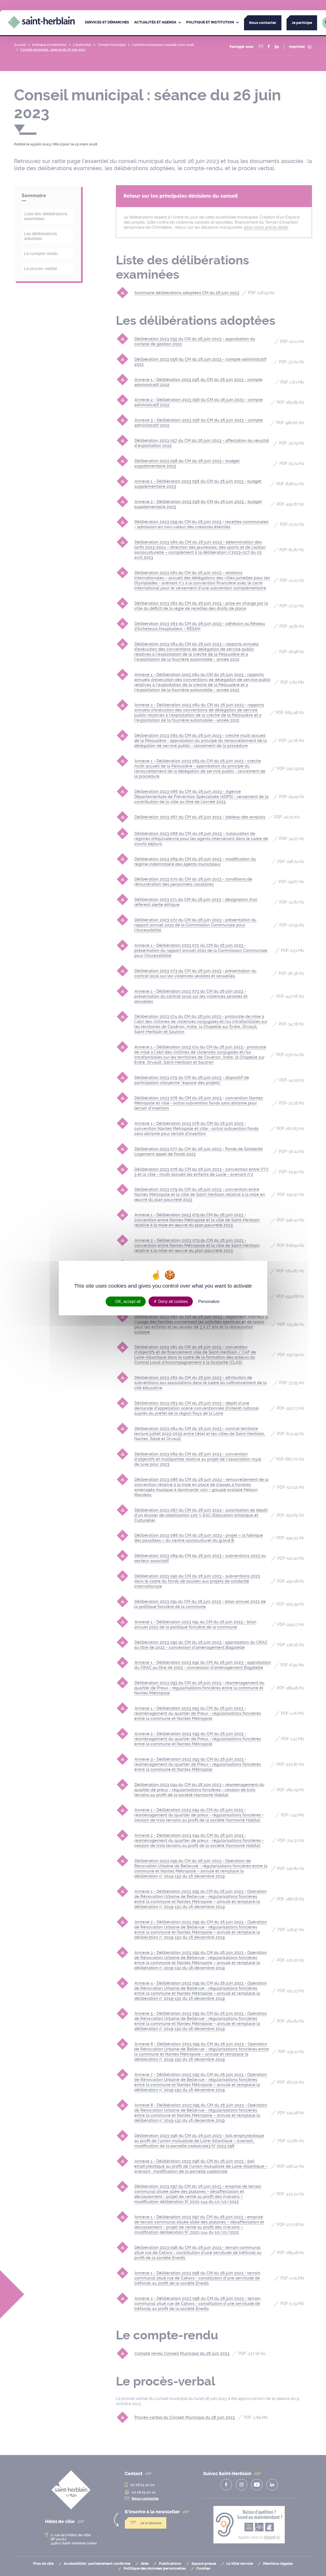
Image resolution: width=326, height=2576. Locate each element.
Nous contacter (262, 23)
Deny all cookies (171, 1301)
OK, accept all (126, 1301)
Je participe (302, 23)
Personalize (209, 1301)
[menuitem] (107, 22)
